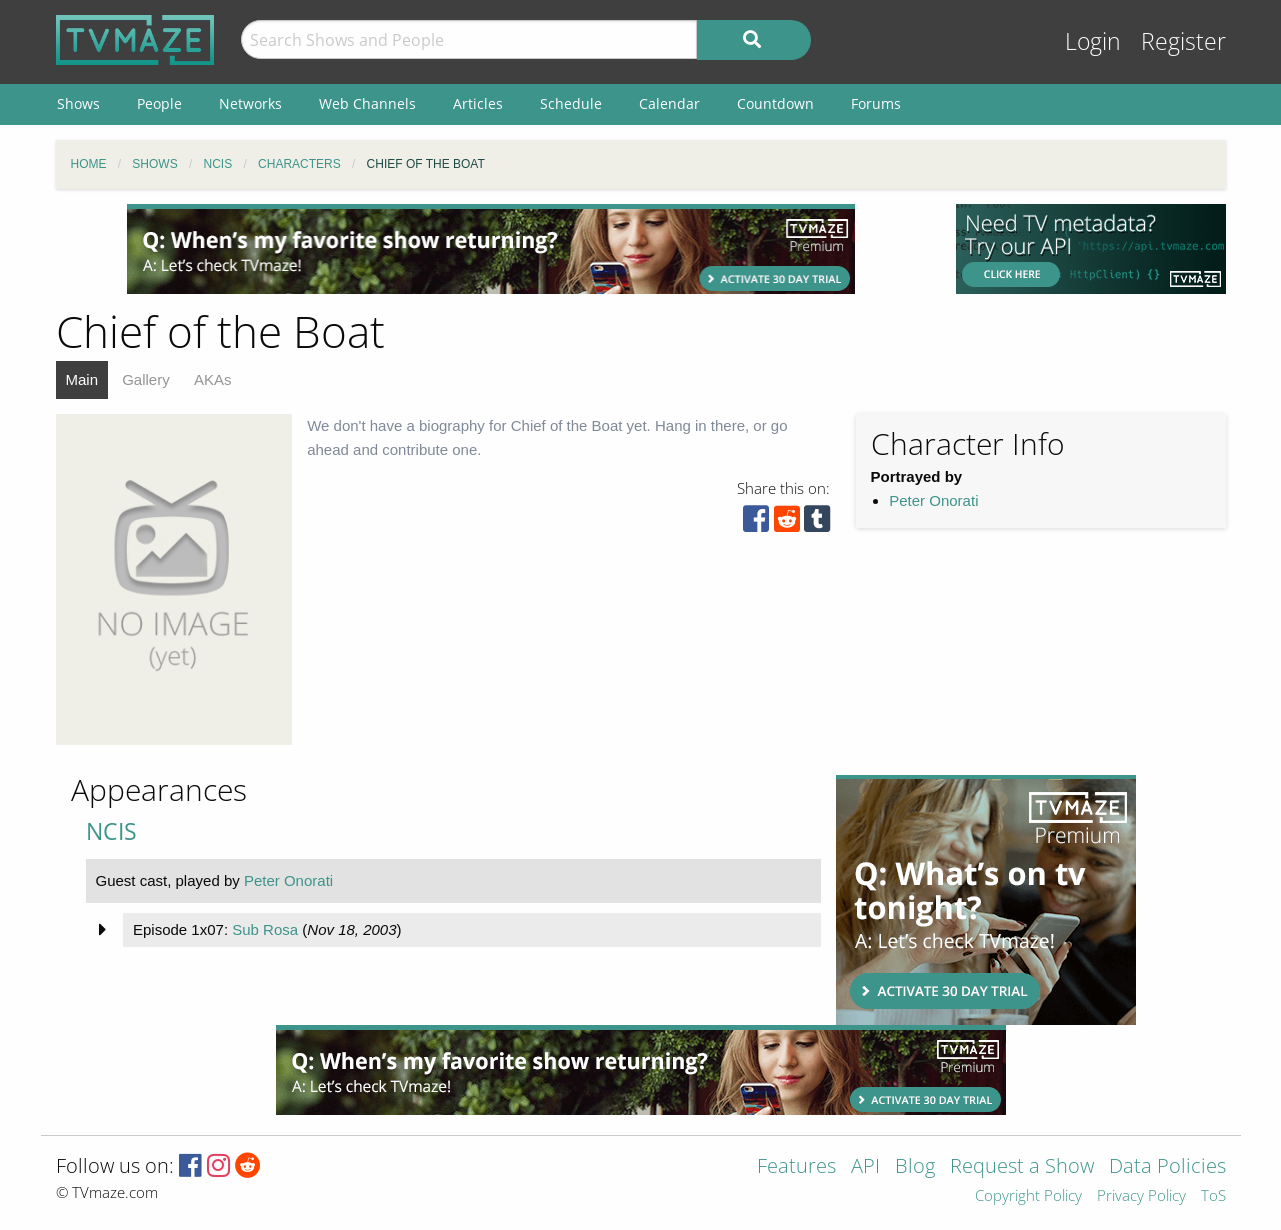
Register (1183, 41)
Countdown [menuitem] (775, 103)
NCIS (111, 831)
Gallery (146, 379)
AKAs (213, 379)
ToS (1213, 1196)
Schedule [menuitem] (571, 103)
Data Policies (1167, 1167)
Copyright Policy (1028, 1196)
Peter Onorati (933, 500)
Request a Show (1022, 1167)
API (865, 1167)
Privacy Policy (1141, 1196)
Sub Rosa (265, 929)
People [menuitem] (159, 103)
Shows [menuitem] (78, 103)
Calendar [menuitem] (669, 103)
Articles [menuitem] (478, 103)
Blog (915, 1167)
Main (82, 379)
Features (796, 1167)
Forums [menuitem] (876, 103)
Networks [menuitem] (250, 103)
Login (1093, 41)
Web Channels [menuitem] (367, 103)
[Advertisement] (491, 249)
